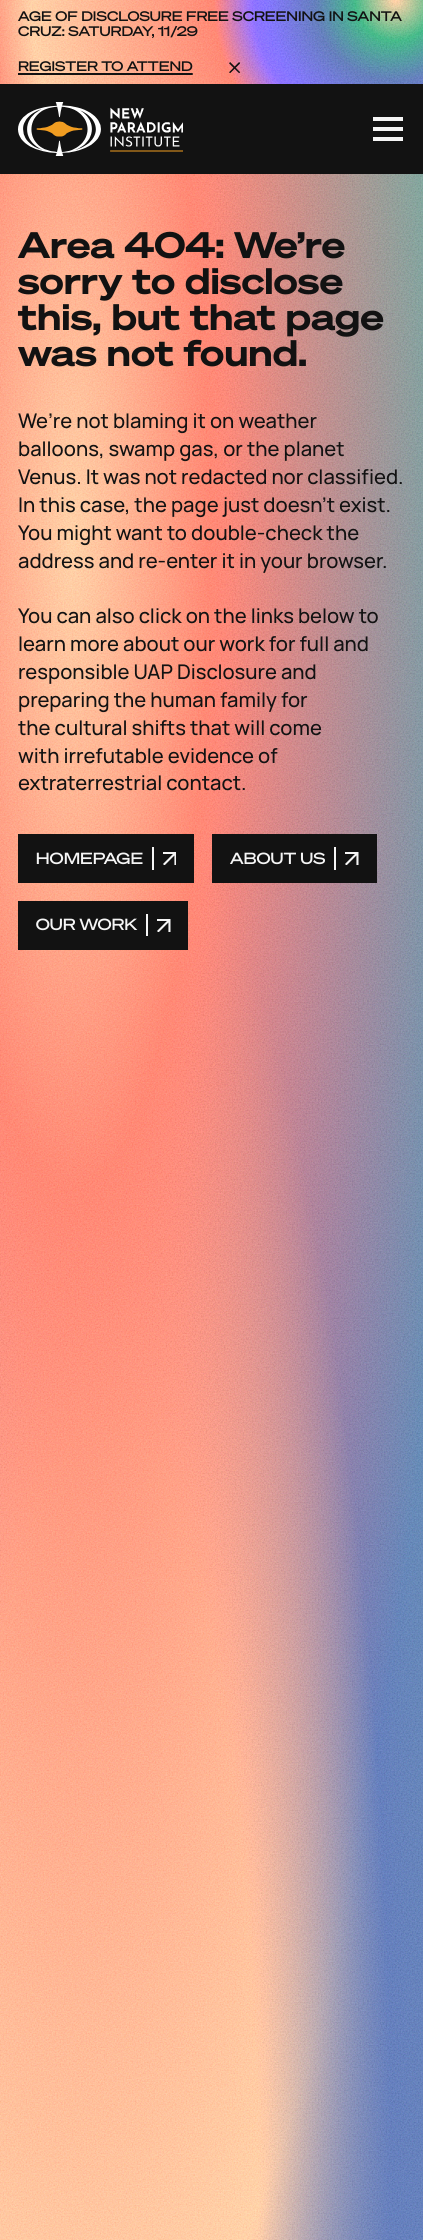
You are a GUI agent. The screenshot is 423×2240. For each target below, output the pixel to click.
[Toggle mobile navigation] (388, 129)
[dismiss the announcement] (234, 66)
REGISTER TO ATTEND (105, 67)
